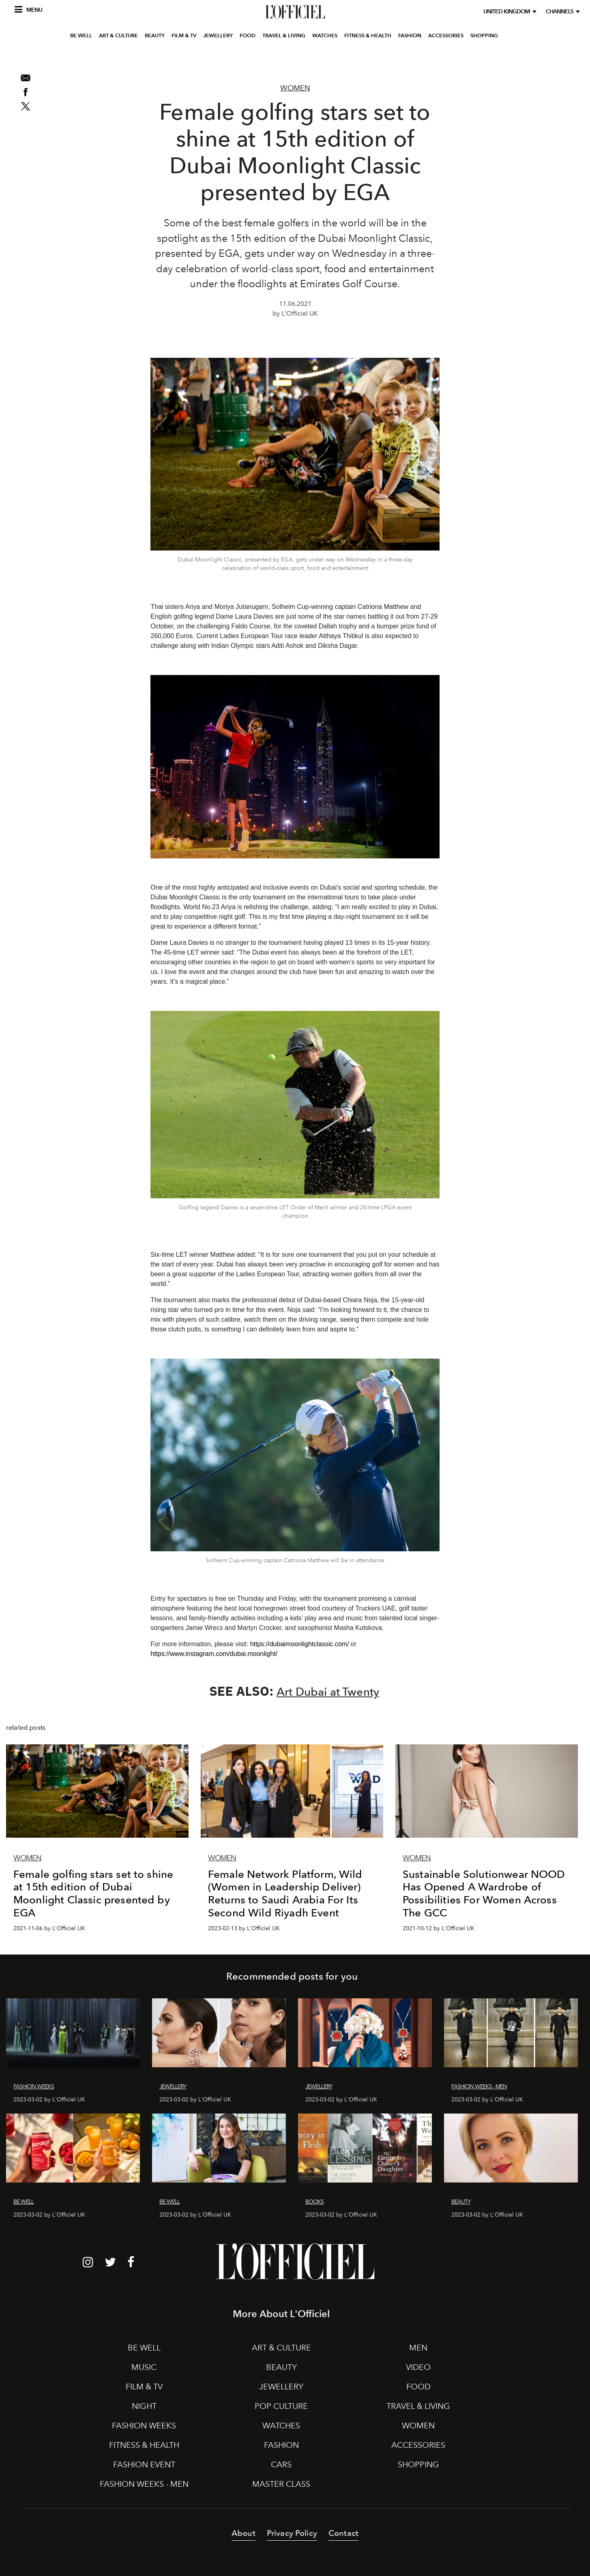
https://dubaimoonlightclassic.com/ (299, 1644)
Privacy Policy (292, 2533)
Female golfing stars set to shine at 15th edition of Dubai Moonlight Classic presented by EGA (93, 1893)
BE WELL (81, 58)
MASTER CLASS (281, 2484)
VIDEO (418, 2367)
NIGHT (144, 2406)
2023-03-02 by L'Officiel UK (49, 2099)
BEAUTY (155, 58)
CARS (281, 2464)
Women (295, 88)
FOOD (247, 58)
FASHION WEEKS (144, 2425)
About (243, 2533)
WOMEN (418, 2425)
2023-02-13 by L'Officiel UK (244, 1928)
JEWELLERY (218, 58)
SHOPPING (484, 58)
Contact (343, 2533)
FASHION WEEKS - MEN (144, 2484)
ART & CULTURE (118, 58)
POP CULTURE (281, 2406)
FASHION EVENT (144, 2464)
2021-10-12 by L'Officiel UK (438, 1928)
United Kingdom (507, 11)
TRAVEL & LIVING (283, 58)
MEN (418, 2347)
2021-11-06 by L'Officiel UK (49, 1928)
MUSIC (144, 2367)
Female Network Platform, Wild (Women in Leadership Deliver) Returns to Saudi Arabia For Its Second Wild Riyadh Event (285, 1893)
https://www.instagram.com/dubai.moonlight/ (213, 1653)
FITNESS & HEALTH (367, 58)
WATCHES (324, 58)
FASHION (409, 58)
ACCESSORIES (445, 58)
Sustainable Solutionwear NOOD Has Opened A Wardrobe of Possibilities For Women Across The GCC (484, 1893)
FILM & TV (184, 58)
